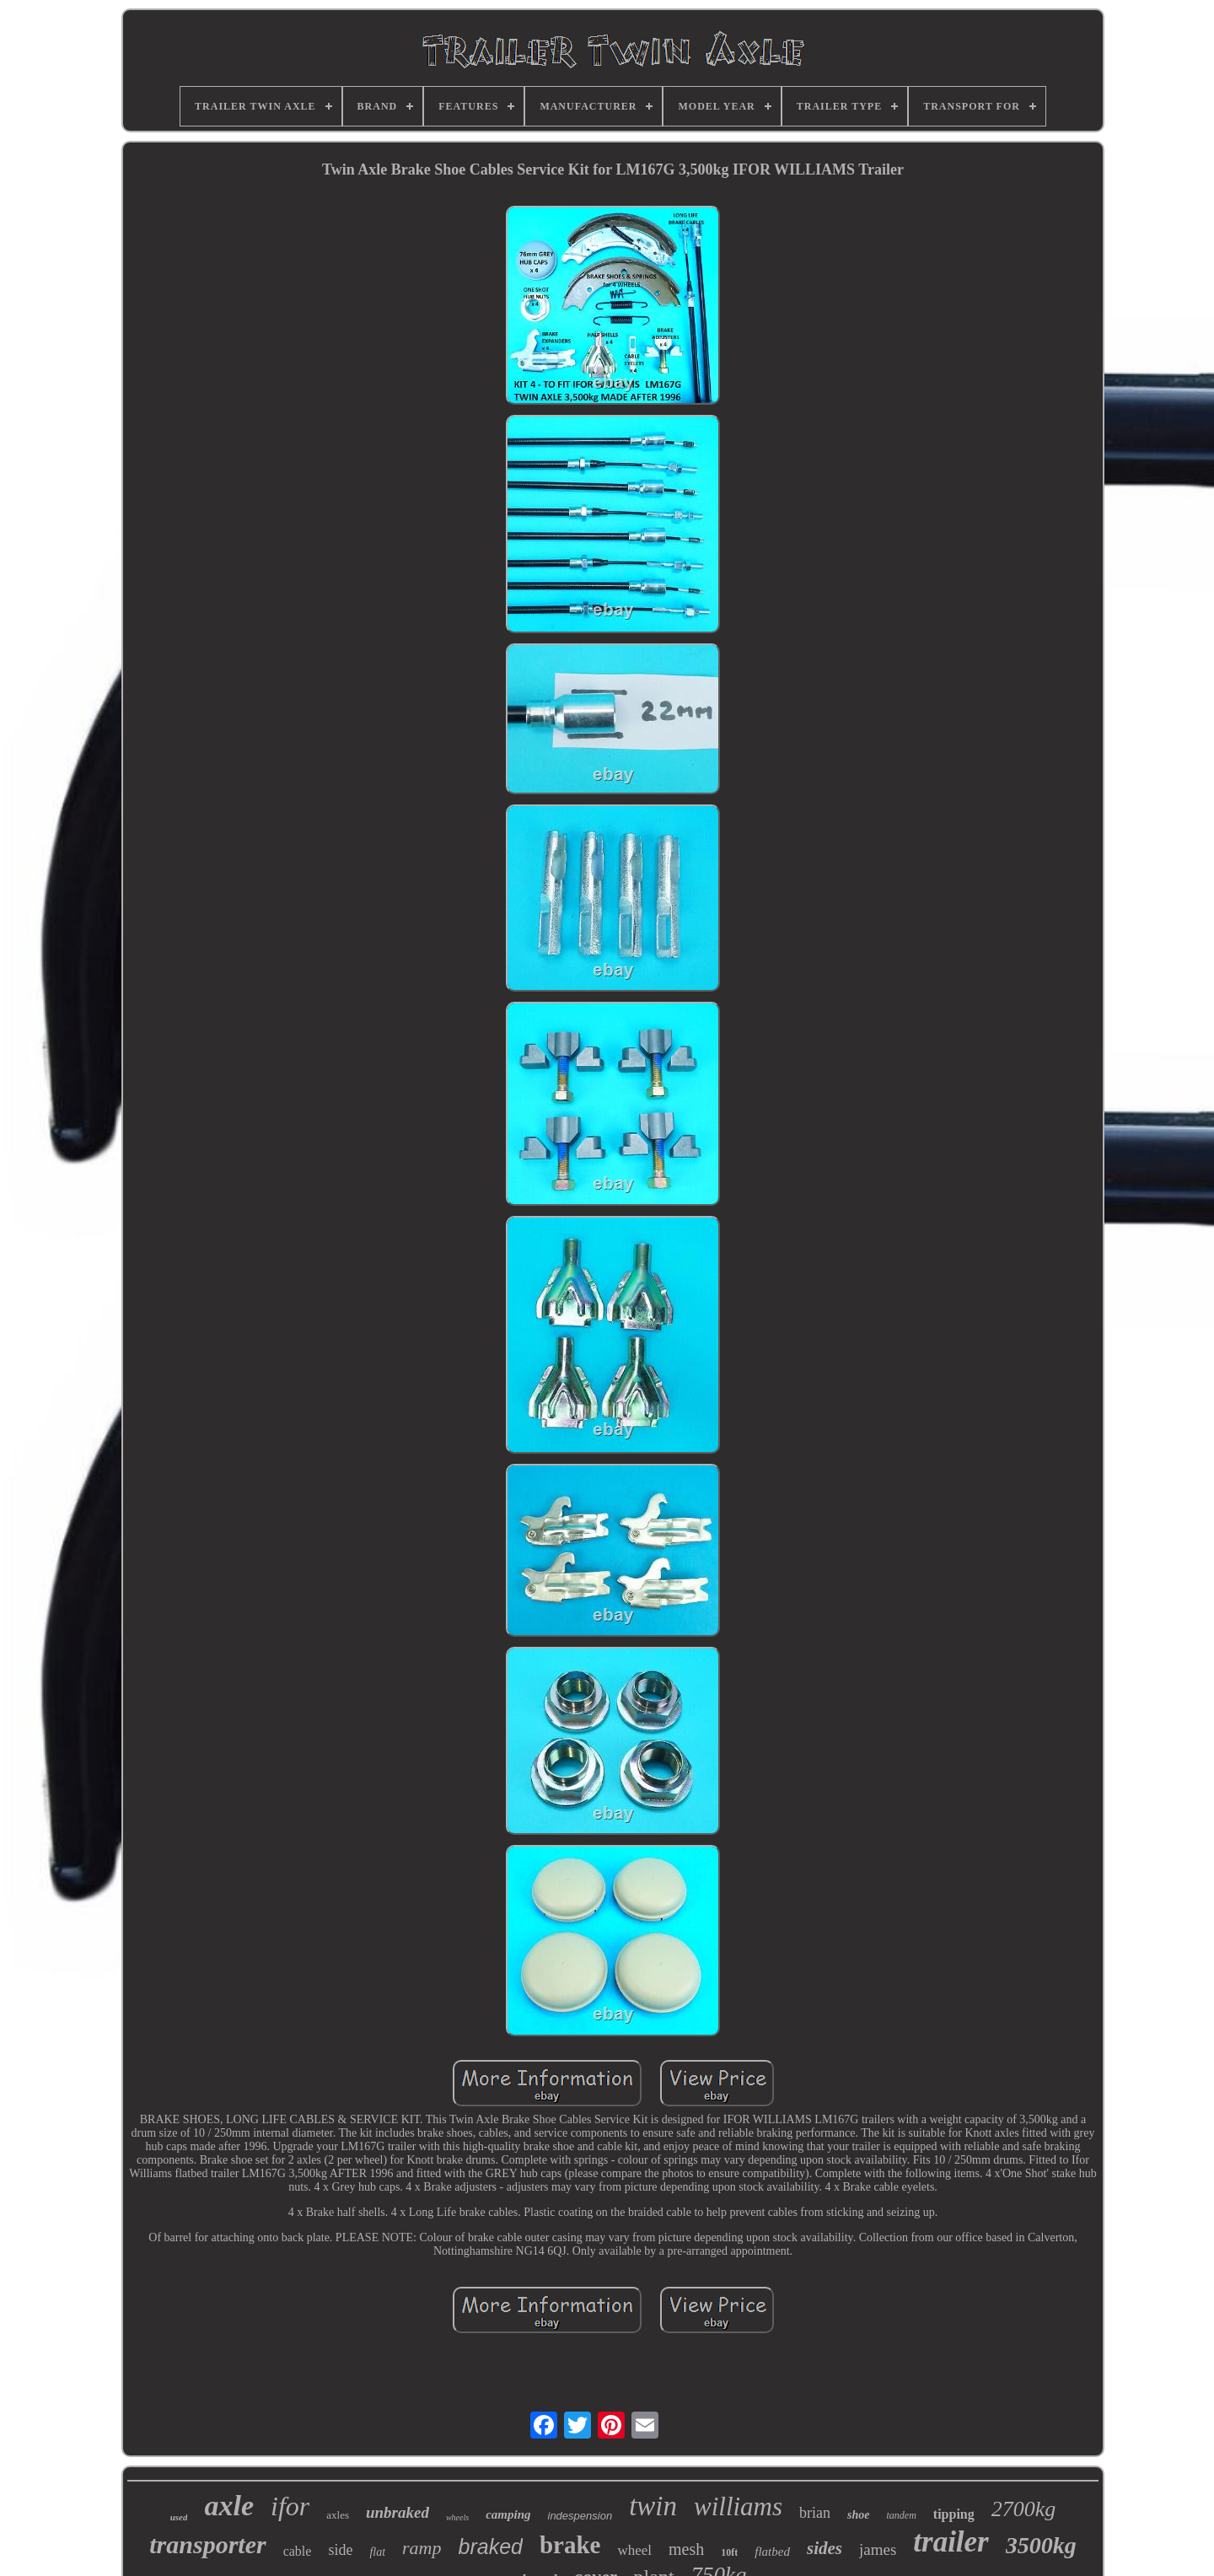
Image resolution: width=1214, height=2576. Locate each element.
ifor (290, 2506)
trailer (950, 2541)
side (340, 2549)
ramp (421, 2547)
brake (570, 2544)
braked (491, 2546)
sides (824, 2548)
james (877, 2549)
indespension (580, 2515)
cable (297, 2551)
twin (653, 2506)
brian (814, 2512)
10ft (729, 2552)
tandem (901, 2515)
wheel (634, 2550)
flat (377, 2552)
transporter (207, 2544)
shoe (858, 2515)
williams (738, 2506)
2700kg (1023, 2509)
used (179, 2517)
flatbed (772, 2551)
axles (337, 2515)
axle (229, 2505)
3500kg (1041, 2545)
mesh (686, 2549)
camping (508, 2514)
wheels (457, 2517)
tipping (954, 2514)
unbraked (397, 2512)
